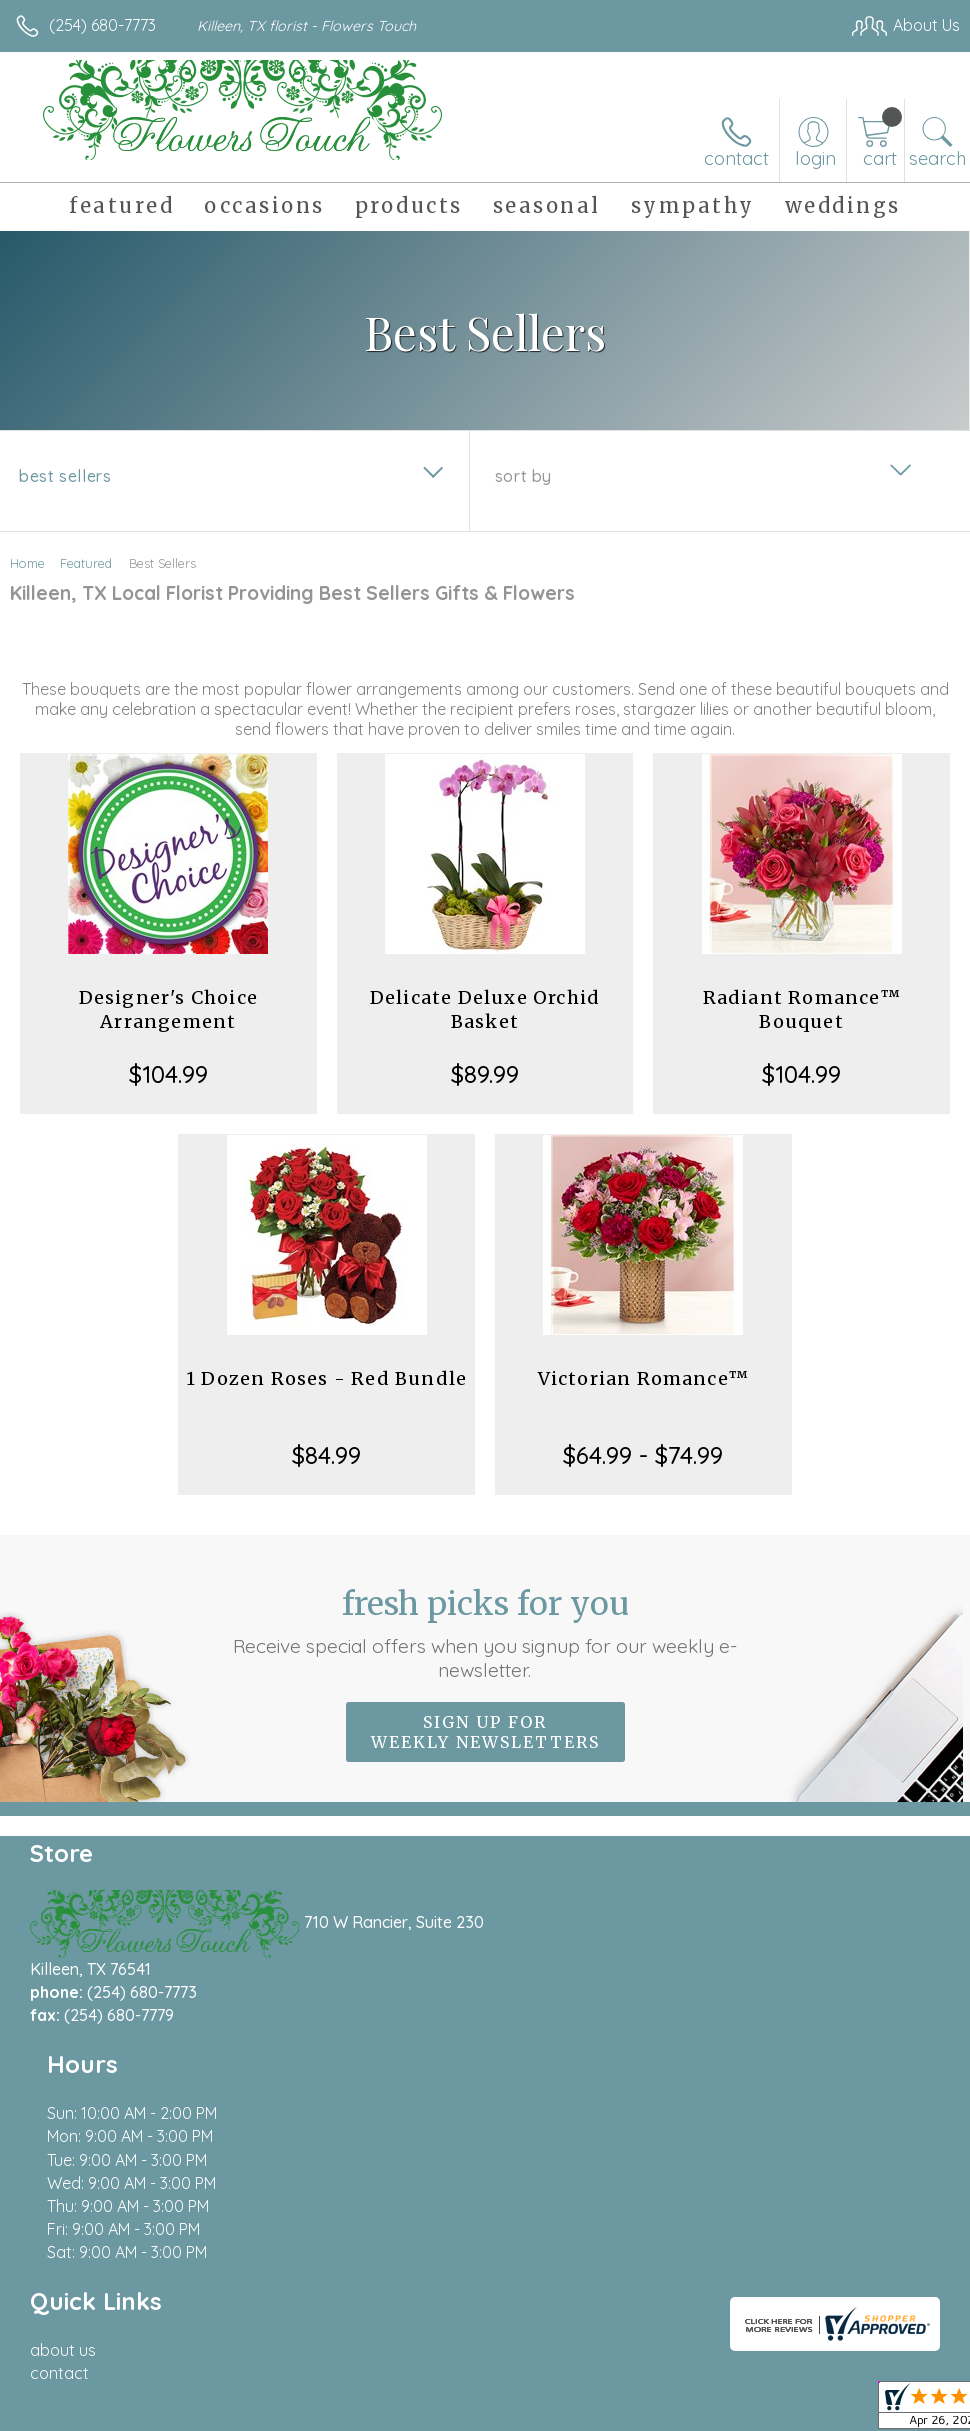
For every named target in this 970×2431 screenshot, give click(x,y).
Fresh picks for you (485, 1633)
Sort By (523, 476)
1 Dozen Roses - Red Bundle (326, 1378)
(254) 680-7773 (102, 25)
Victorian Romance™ (644, 1378)
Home (27, 563)
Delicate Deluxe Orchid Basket (485, 1009)
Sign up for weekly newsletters (485, 1732)
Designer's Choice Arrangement (168, 1009)
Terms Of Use (502, 2412)
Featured (86, 563)
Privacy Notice (620, 2412)
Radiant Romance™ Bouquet (802, 1009)
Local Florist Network (763, 2412)
